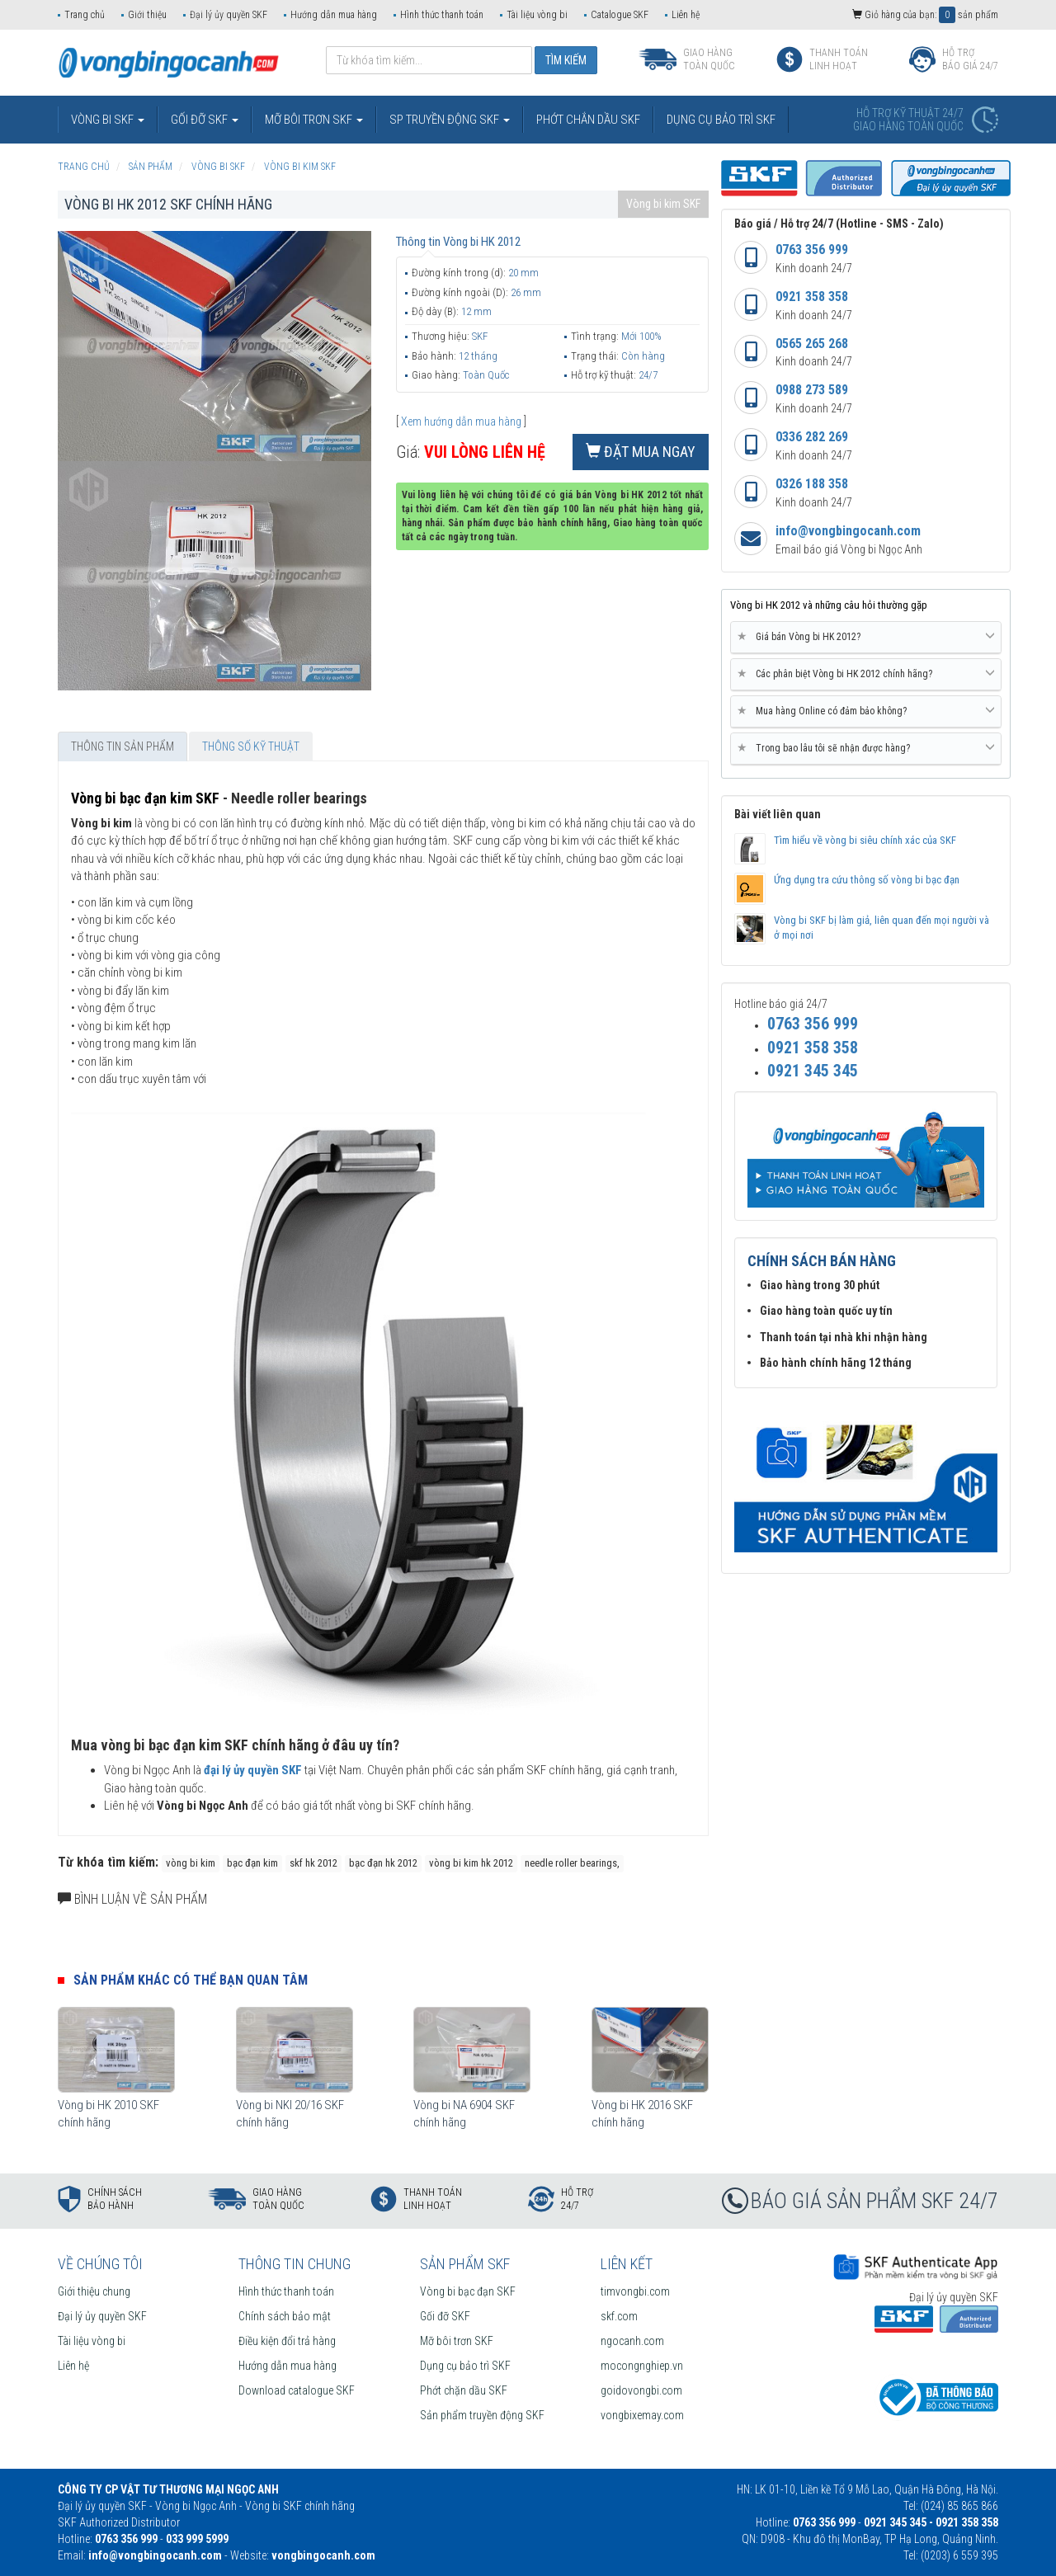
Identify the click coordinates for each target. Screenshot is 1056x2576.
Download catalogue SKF (296, 2390)
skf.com (619, 2316)
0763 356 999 (812, 249)
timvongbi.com (635, 2291)
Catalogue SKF (619, 15)
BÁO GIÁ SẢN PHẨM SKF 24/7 (874, 2200)
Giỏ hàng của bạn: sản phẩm (925, 15)
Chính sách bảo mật (284, 2316)
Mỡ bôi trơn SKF (456, 2341)
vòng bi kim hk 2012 (471, 1863)
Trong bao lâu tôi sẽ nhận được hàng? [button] (865, 748)
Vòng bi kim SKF (663, 203)
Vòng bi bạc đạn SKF (468, 2291)
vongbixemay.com (642, 2415)
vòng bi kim (190, 1863)
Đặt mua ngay (640, 451)
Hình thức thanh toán (441, 15)
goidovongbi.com (641, 2390)
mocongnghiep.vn (642, 2365)
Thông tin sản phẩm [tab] (122, 746)
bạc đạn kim (252, 1863)
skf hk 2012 (313, 1863)
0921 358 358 (812, 296)
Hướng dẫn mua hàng (333, 15)
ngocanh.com (632, 2341)
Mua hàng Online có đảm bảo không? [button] (865, 711)
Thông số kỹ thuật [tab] (250, 746)
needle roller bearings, (572, 1863)
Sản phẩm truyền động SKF (482, 2415)
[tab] (866, 637)
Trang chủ (84, 15)
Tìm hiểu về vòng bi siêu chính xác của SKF (865, 840)
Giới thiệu (147, 15)
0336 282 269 (812, 437)
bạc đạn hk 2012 (383, 1863)
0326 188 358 (812, 484)
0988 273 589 (812, 390)
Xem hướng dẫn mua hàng (461, 421)
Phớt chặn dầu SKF (463, 2390)
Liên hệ (686, 15)
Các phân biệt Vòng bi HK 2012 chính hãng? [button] (865, 673)
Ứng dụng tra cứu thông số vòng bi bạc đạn (866, 880)
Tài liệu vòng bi (537, 15)
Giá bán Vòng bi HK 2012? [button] (865, 636)
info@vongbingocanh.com (848, 531)
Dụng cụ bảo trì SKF (465, 2365)
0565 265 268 (812, 343)
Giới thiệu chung (94, 2291)
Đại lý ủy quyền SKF (228, 15)
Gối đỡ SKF (445, 2316)
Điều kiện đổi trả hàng (287, 2341)
